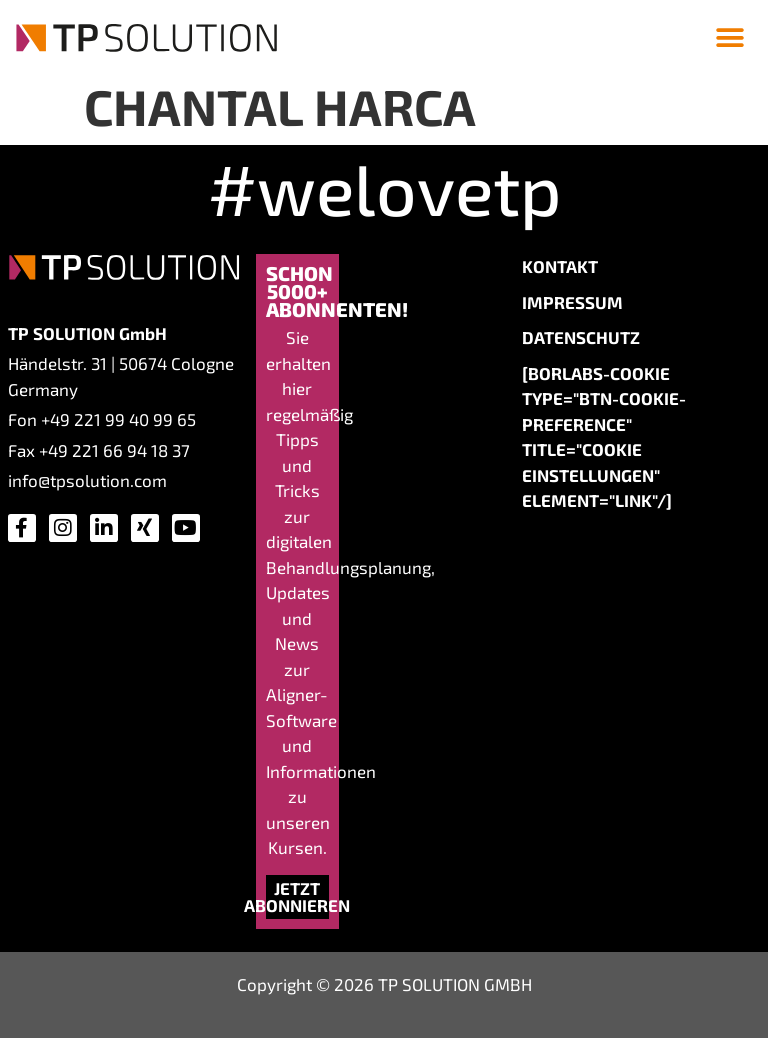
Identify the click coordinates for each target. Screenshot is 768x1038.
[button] (730, 37)
